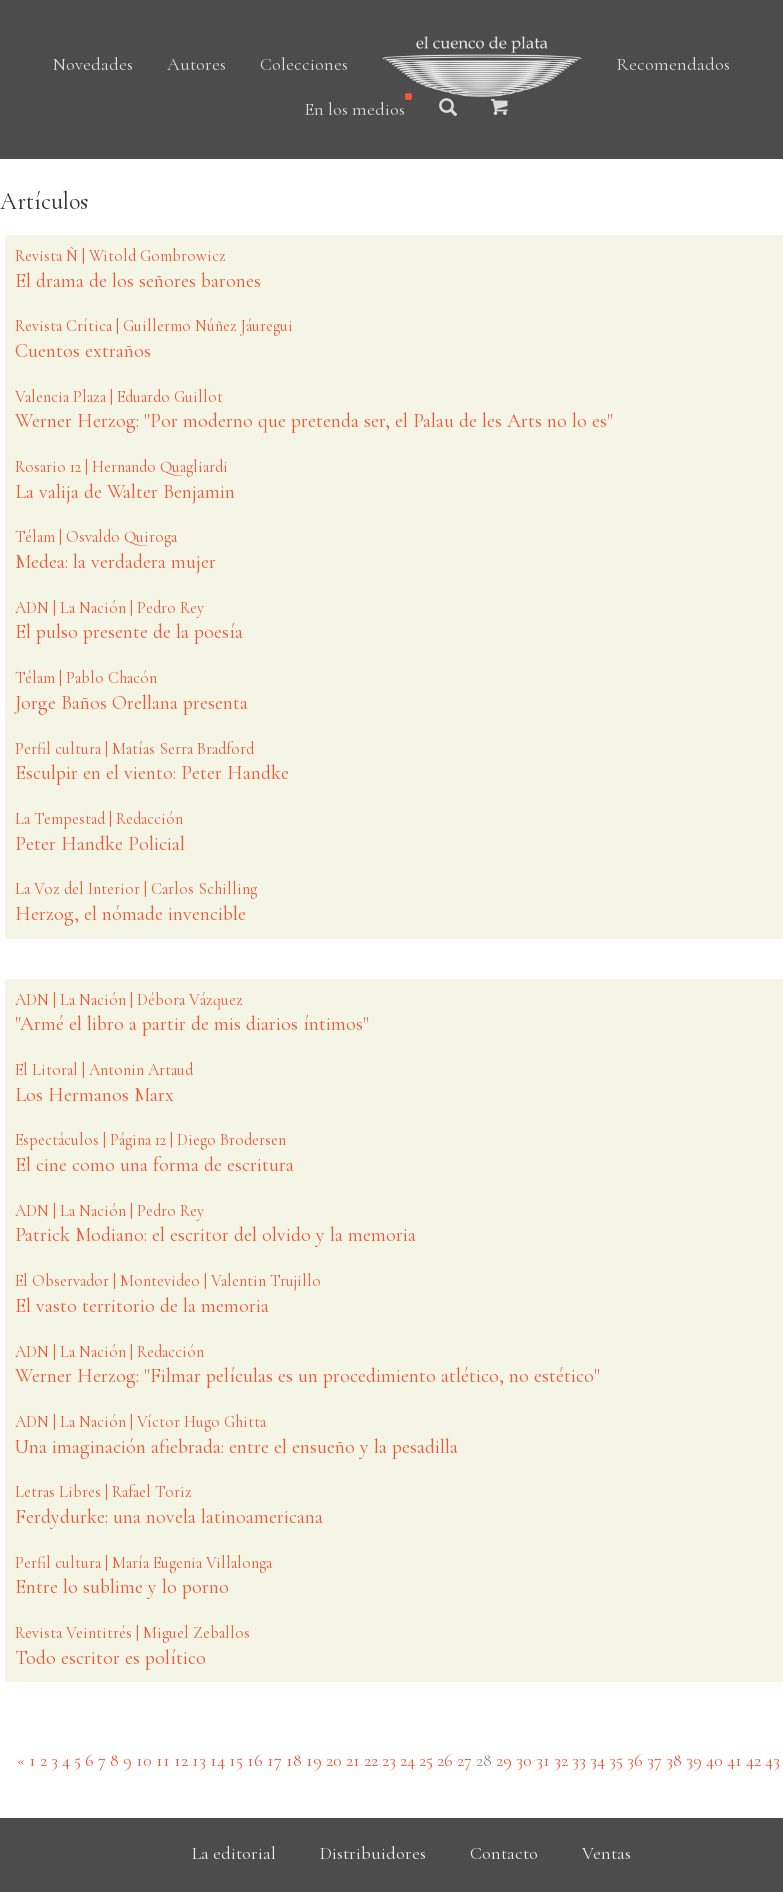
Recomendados (673, 64)
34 (597, 1760)
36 (635, 1760)
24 (407, 1760)
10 (144, 1760)
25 (426, 1760)
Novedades (93, 64)
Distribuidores (373, 1853)
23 (389, 1760)
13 (199, 1760)
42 (753, 1760)
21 (353, 1760)
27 (464, 1760)
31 (543, 1760)
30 (524, 1760)
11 (163, 1760)
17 (274, 1760)
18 (294, 1760)
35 (616, 1760)
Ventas (606, 1853)
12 (181, 1760)
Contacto (504, 1853)
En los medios (354, 109)
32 (561, 1760)
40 (714, 1760)
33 (579, 1760)
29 (504, 1760)
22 (371, 1760)
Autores (196, 64)
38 (674, 1760)
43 (772, 1760)
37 (654, 1760)
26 (445, 1760)
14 (217, 1760)
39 (694, 1760)
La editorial (234, 1853)
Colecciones (304, 64)
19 (314, 1760)
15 (236, 1760)
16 (255, 1760)
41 (734, 1760)
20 (334, 1760)
